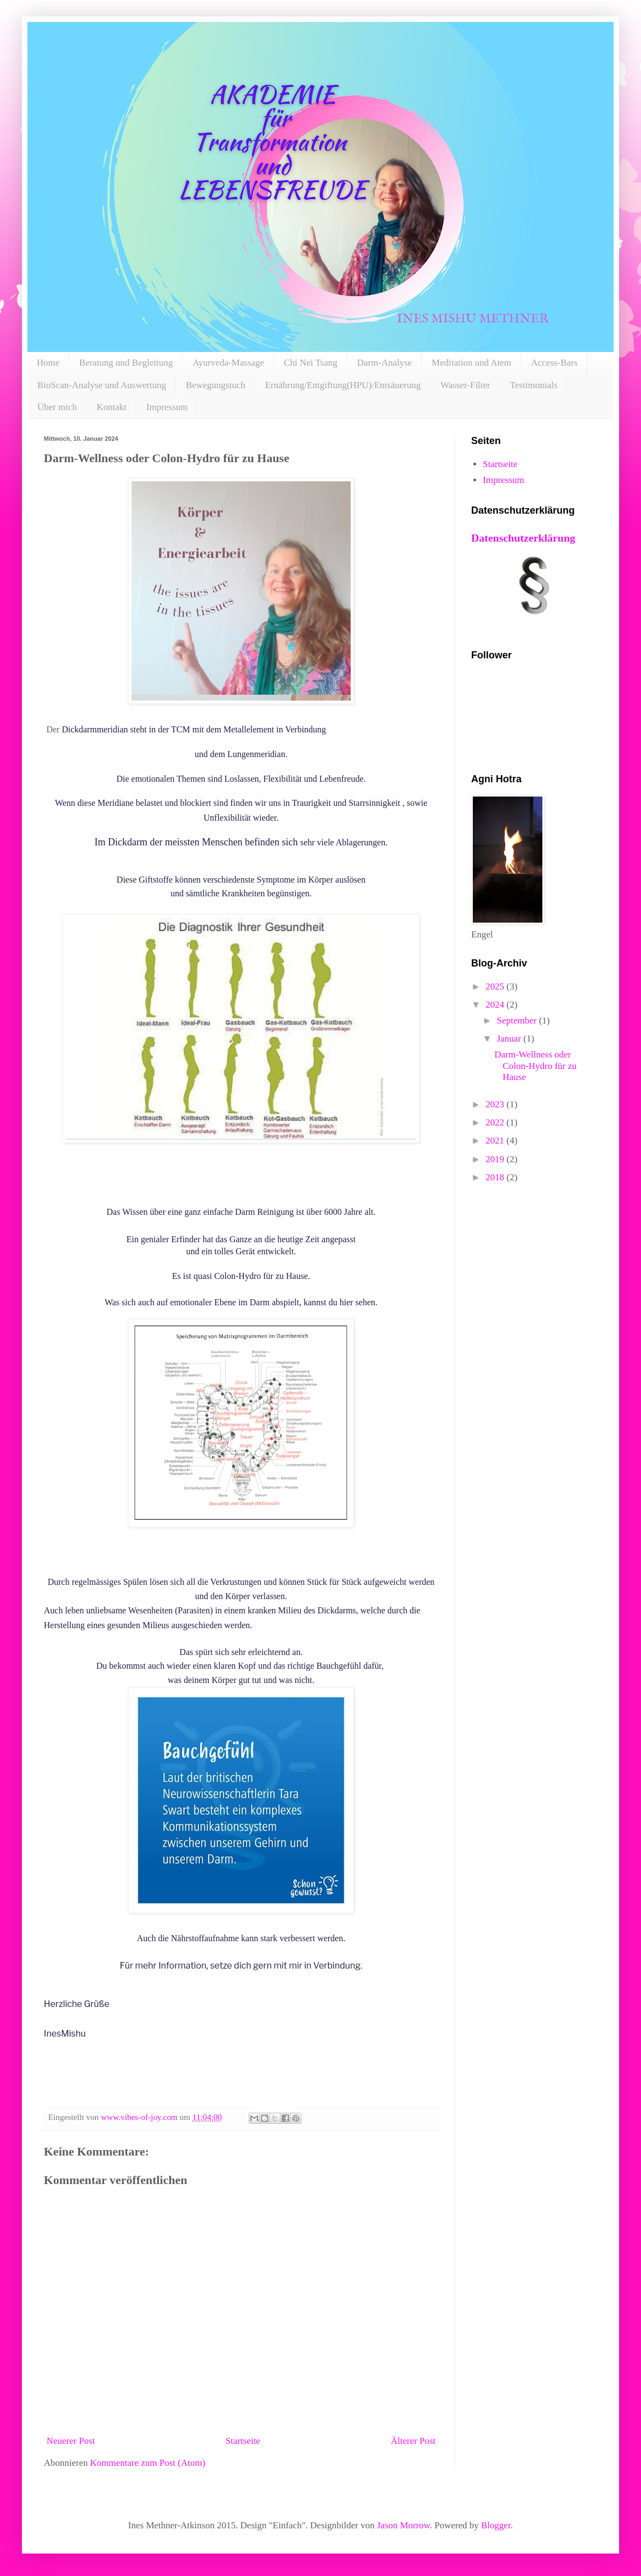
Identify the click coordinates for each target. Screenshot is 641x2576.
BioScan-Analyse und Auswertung (101, 385)
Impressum (167, 407)
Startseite (243, 2441)
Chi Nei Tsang (310, 362)
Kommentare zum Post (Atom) (147, 2463)
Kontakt (111, 407)
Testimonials (534, 385)
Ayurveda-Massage (228, 362)
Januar (510, 1038)
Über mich (57, 407)
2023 (495, 1104)
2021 (495, 1140)
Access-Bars (554, 362)
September (518, 1020)
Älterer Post (413, 2441)
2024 (495, 1004)
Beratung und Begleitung (126, 362)
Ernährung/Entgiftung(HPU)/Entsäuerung (343, 385)
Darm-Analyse (384, 362)
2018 (495, 1177)
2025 (495, 986)
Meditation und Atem (471, 362)
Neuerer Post (71, 2441)
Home (48, 362)
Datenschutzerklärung (523, 538)
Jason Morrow (403, 2525)
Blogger (496, 2525)
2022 (495, 1122)
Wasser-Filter (465, 385)
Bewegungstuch (215, 385)
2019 (495, 1159)
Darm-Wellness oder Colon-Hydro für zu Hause (535, 1065)
